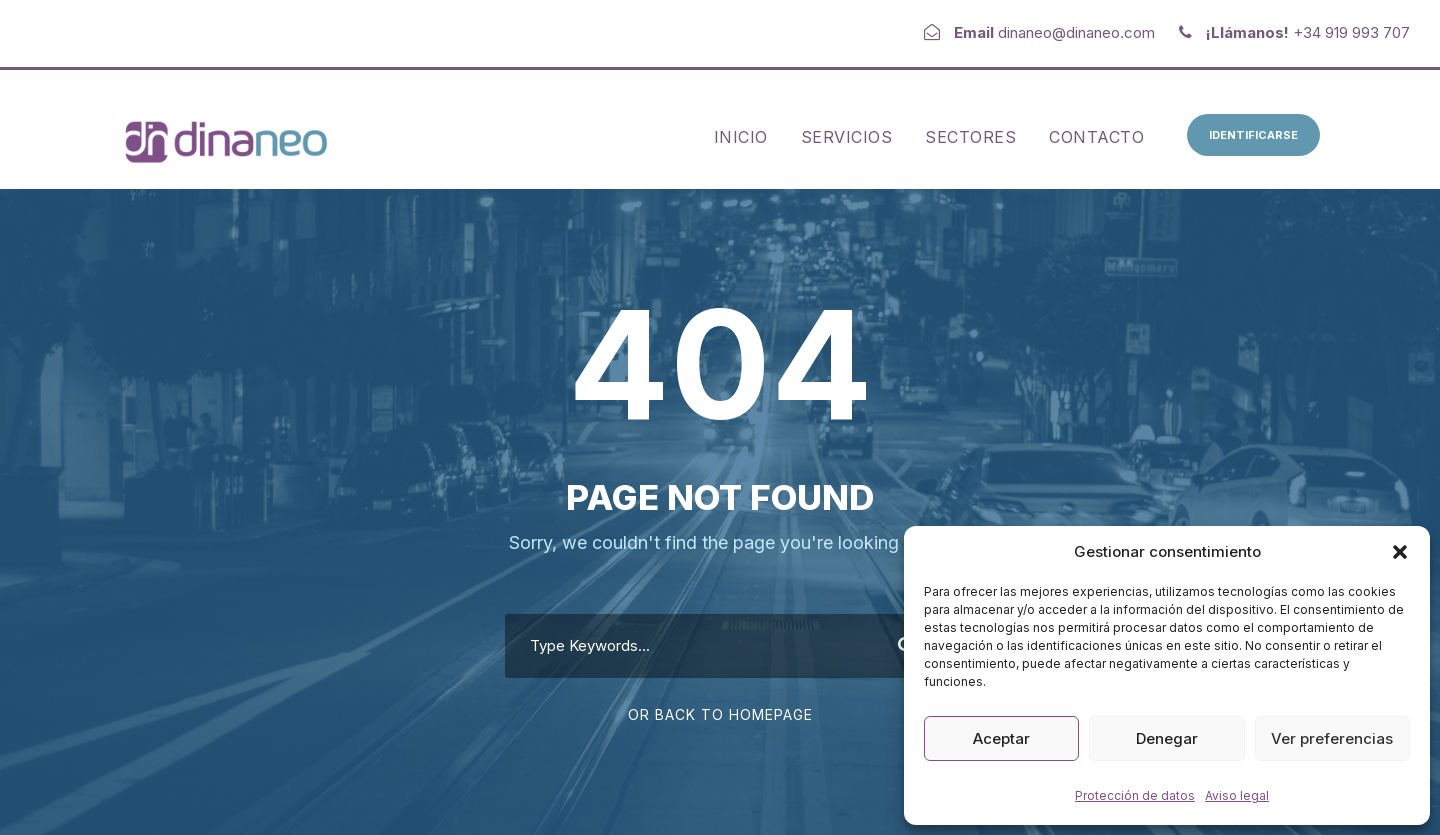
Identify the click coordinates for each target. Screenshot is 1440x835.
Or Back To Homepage (720, 714)
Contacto (1096, 137)
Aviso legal (1237, 795)
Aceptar (1001, 738)
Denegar (1167, 738)
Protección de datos (1135, 795)
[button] (1400, 552)
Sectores (970, 137)
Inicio (741, 137)
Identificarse (1253, 135)
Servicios (847, 137)
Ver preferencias (1332, 738)
